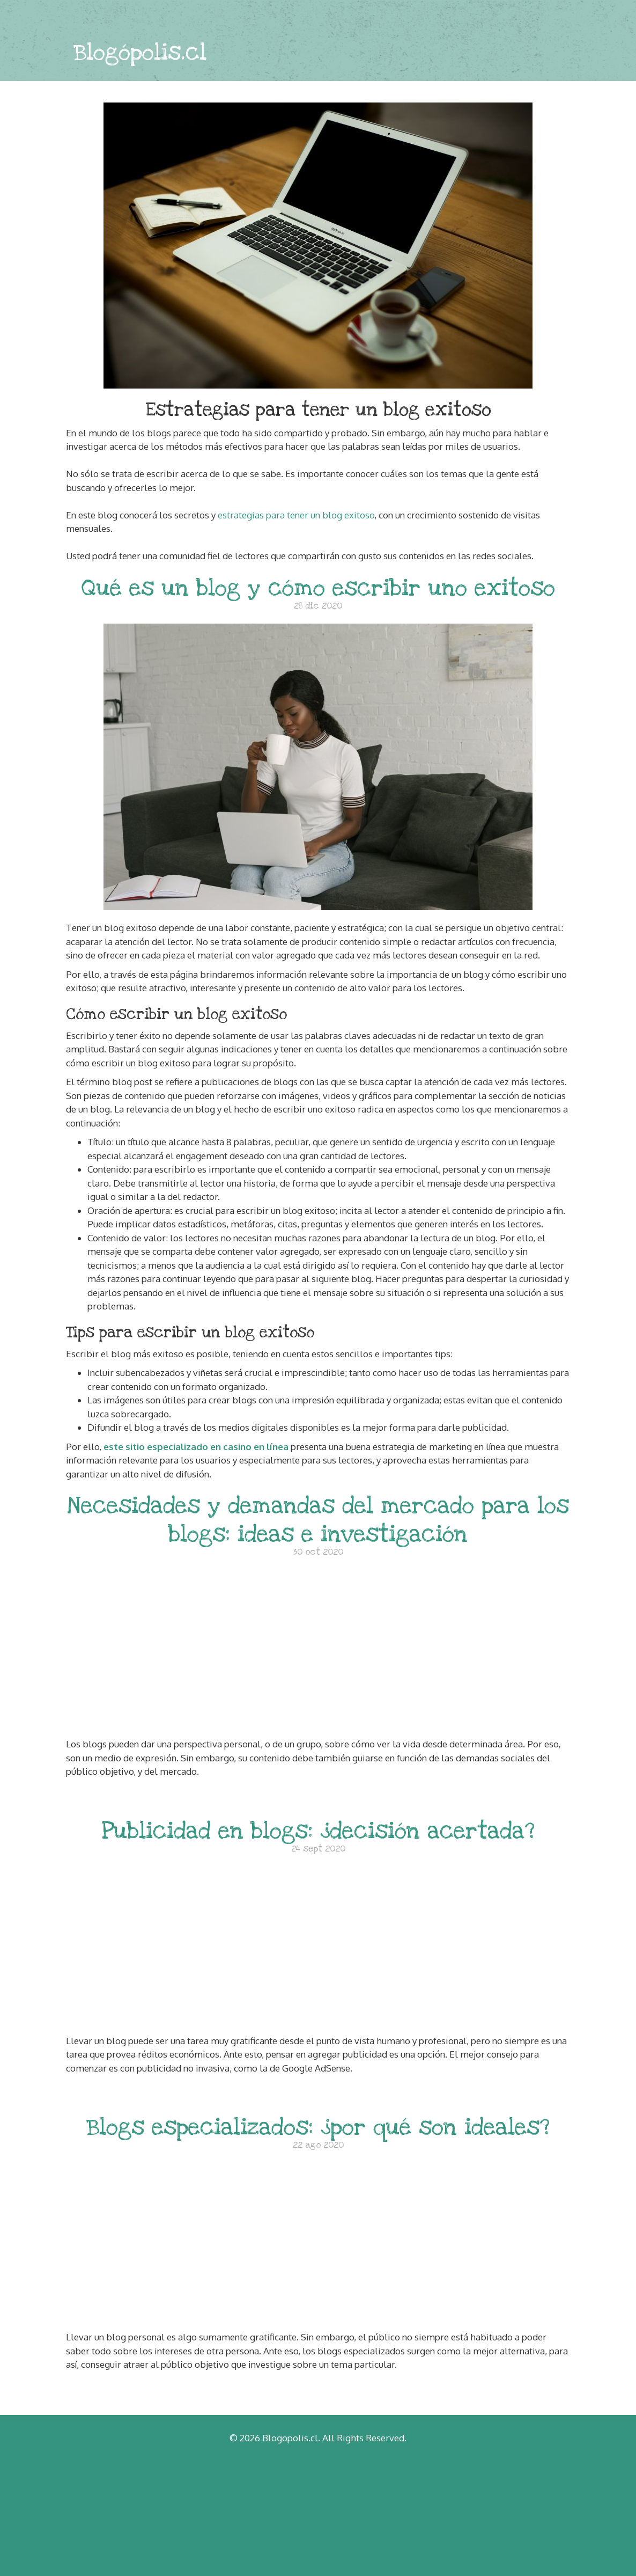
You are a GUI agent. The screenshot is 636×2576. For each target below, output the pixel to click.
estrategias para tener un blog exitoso (296, 515)
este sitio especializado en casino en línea (196, 1446)
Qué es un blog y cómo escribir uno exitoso (318, 588)
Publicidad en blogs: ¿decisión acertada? (318, 1831)
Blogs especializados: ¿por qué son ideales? (318, 2127)
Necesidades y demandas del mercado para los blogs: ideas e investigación (318, 1520)
